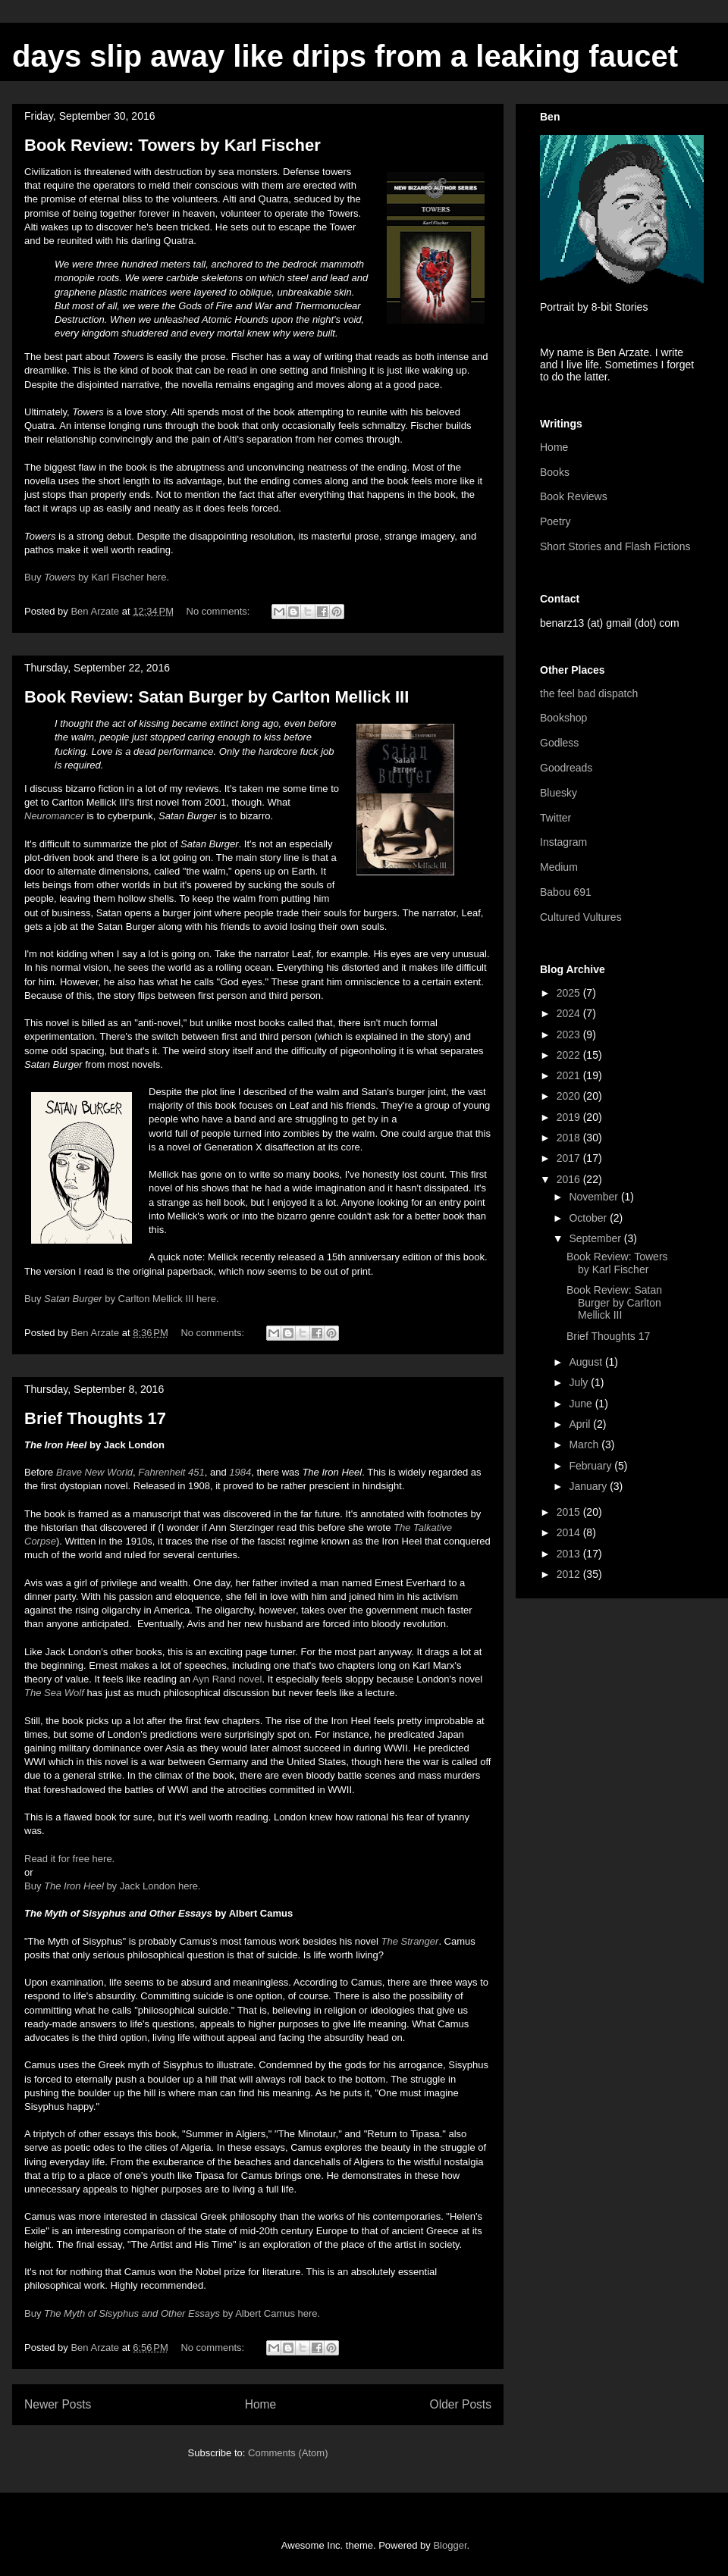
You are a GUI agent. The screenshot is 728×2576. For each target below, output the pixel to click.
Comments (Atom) (288, 2453)
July (580, 1382)
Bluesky (558, 793)
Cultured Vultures (581, 917)
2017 (570, 1158)
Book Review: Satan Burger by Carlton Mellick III (216, 696)
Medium (559, 867)
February (591, 1466)
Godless (559, 743)
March (585, 1444)
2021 (570, 1075)
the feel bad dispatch (589, 693)
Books (555, 472)
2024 (570, 1013)
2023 (570, 1034)
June (582, 1404)
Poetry (555, 521)
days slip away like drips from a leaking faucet (345, 56)
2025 (570, 993)
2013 (570, 1554)
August (586, 1362)
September (596, 1238)
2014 (570, 1532)
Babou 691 (566, 892)
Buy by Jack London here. (113, 1886)
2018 (570, 1137)
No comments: (220, 611)
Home (261, 2404)
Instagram (563, 842)
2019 (570, 1117)
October (589, 1218)
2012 (570, 1574)
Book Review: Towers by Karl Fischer (172, 145)
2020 (570, 1096)
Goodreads (566, 768)
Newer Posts (57, 2404)
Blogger (449, 2545)
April (581, 1424)
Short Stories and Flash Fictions (615, 546)
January (589, 1486)
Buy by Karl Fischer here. (98, 577)
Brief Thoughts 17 (95, 1418)
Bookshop (563, 718)
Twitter (555, 818)
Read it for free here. (69, 1858)
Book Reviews (573, 496)
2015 (570, 1512)
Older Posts (460, 2404)
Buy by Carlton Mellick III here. (121, 1298)
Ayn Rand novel (227, 1679)
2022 (570, 1055)
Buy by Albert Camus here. (172, 2313)
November (594, 1197)
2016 (570, 1179)
